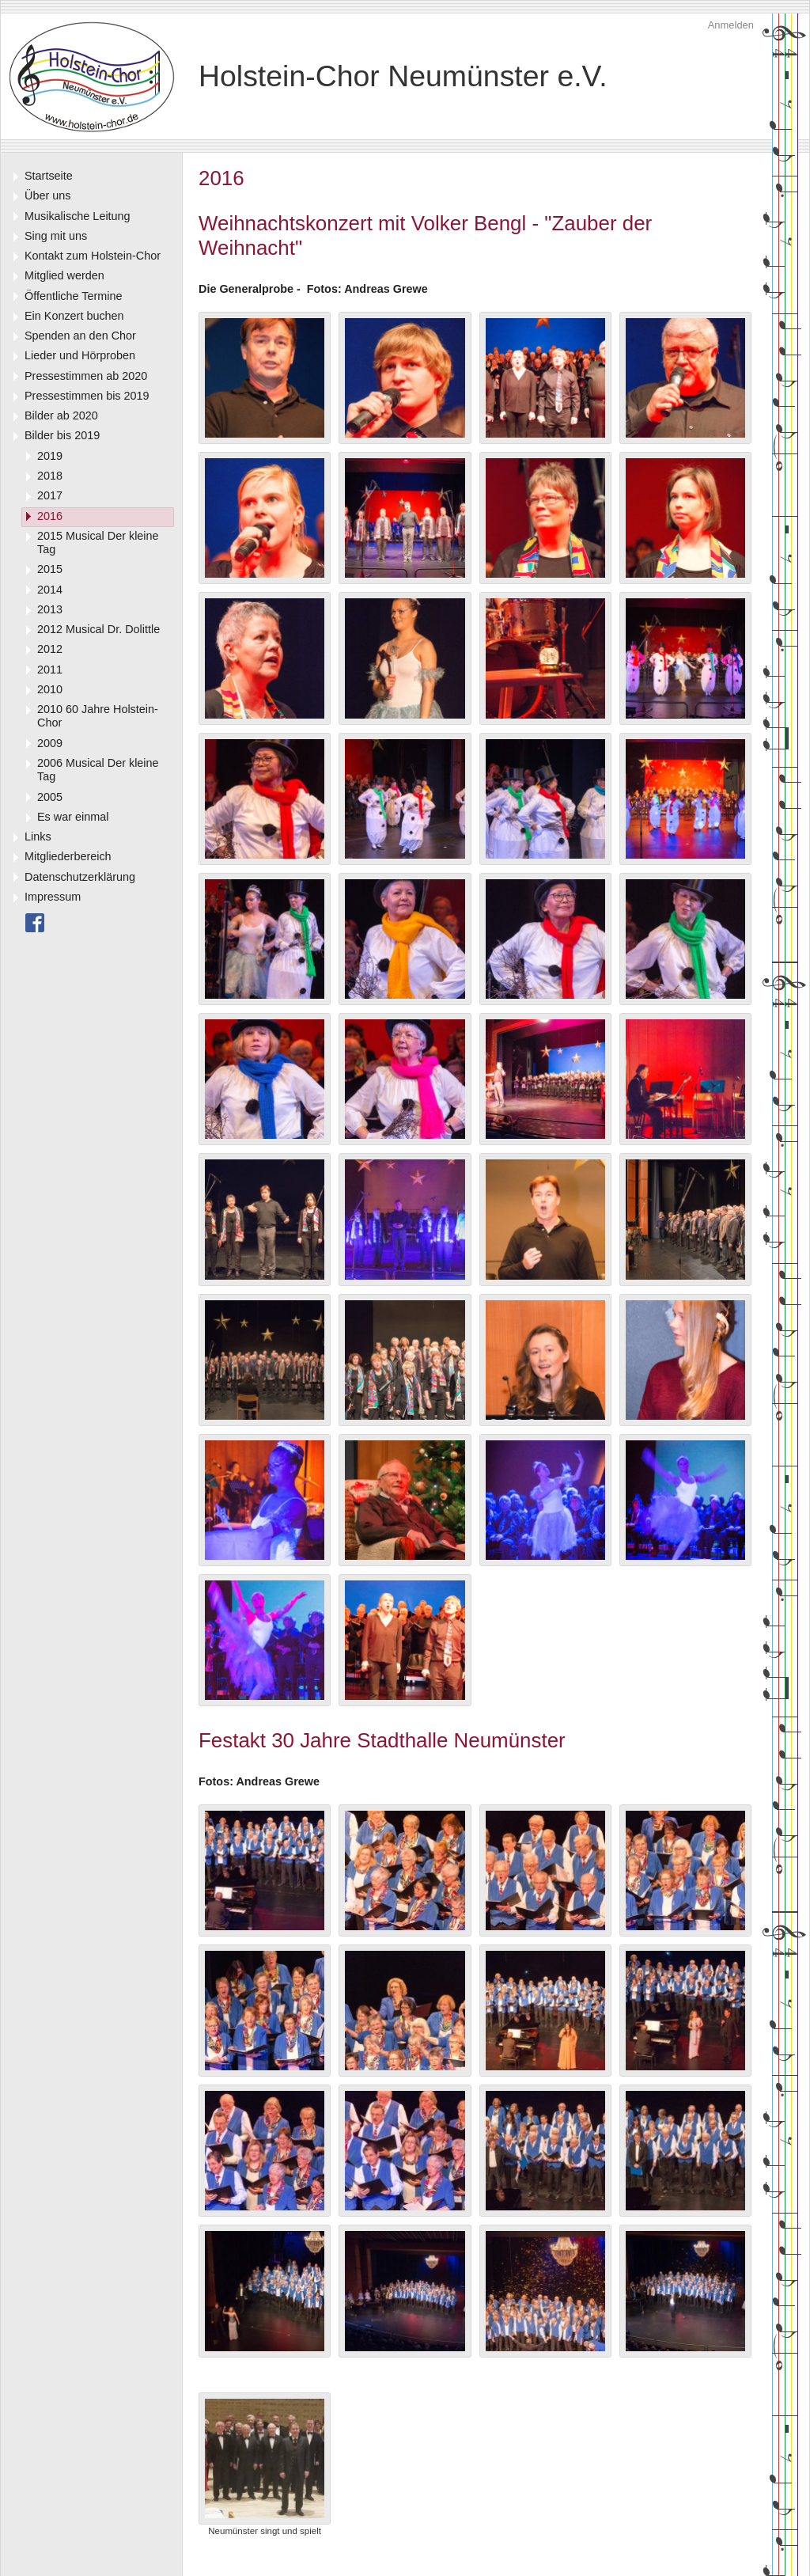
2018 (49, 475)
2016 (49, 516)
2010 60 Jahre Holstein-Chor (97, 716)
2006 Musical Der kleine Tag (98, 770)
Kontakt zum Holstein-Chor (93, 255)
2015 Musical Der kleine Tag (98, 542)
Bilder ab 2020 (61, 415)
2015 (49, 569)
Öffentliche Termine (73, 296)
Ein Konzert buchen (74, 315)
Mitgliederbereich (68, 856)
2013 (49, 609)
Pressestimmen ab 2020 (86, 376)
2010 (49, 689)
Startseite (49, 175)
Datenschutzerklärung (80, 877)
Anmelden (731, 25)
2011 (49, 669)
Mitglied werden (64, 275)
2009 (49, 743)
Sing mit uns (56, 236)
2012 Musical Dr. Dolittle (98, 629)
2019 (49, 456)
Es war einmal (72, 816)
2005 (49, 797)
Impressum (53, 896)
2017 (49, 495)
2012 (49, 649)
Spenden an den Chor (80, 335)
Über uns (47, 195)
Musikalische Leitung (78, 216)
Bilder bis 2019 (62, 435)
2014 (49, 589)
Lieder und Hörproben (80, 355)
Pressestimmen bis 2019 (87, 395)
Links (38, 836)
